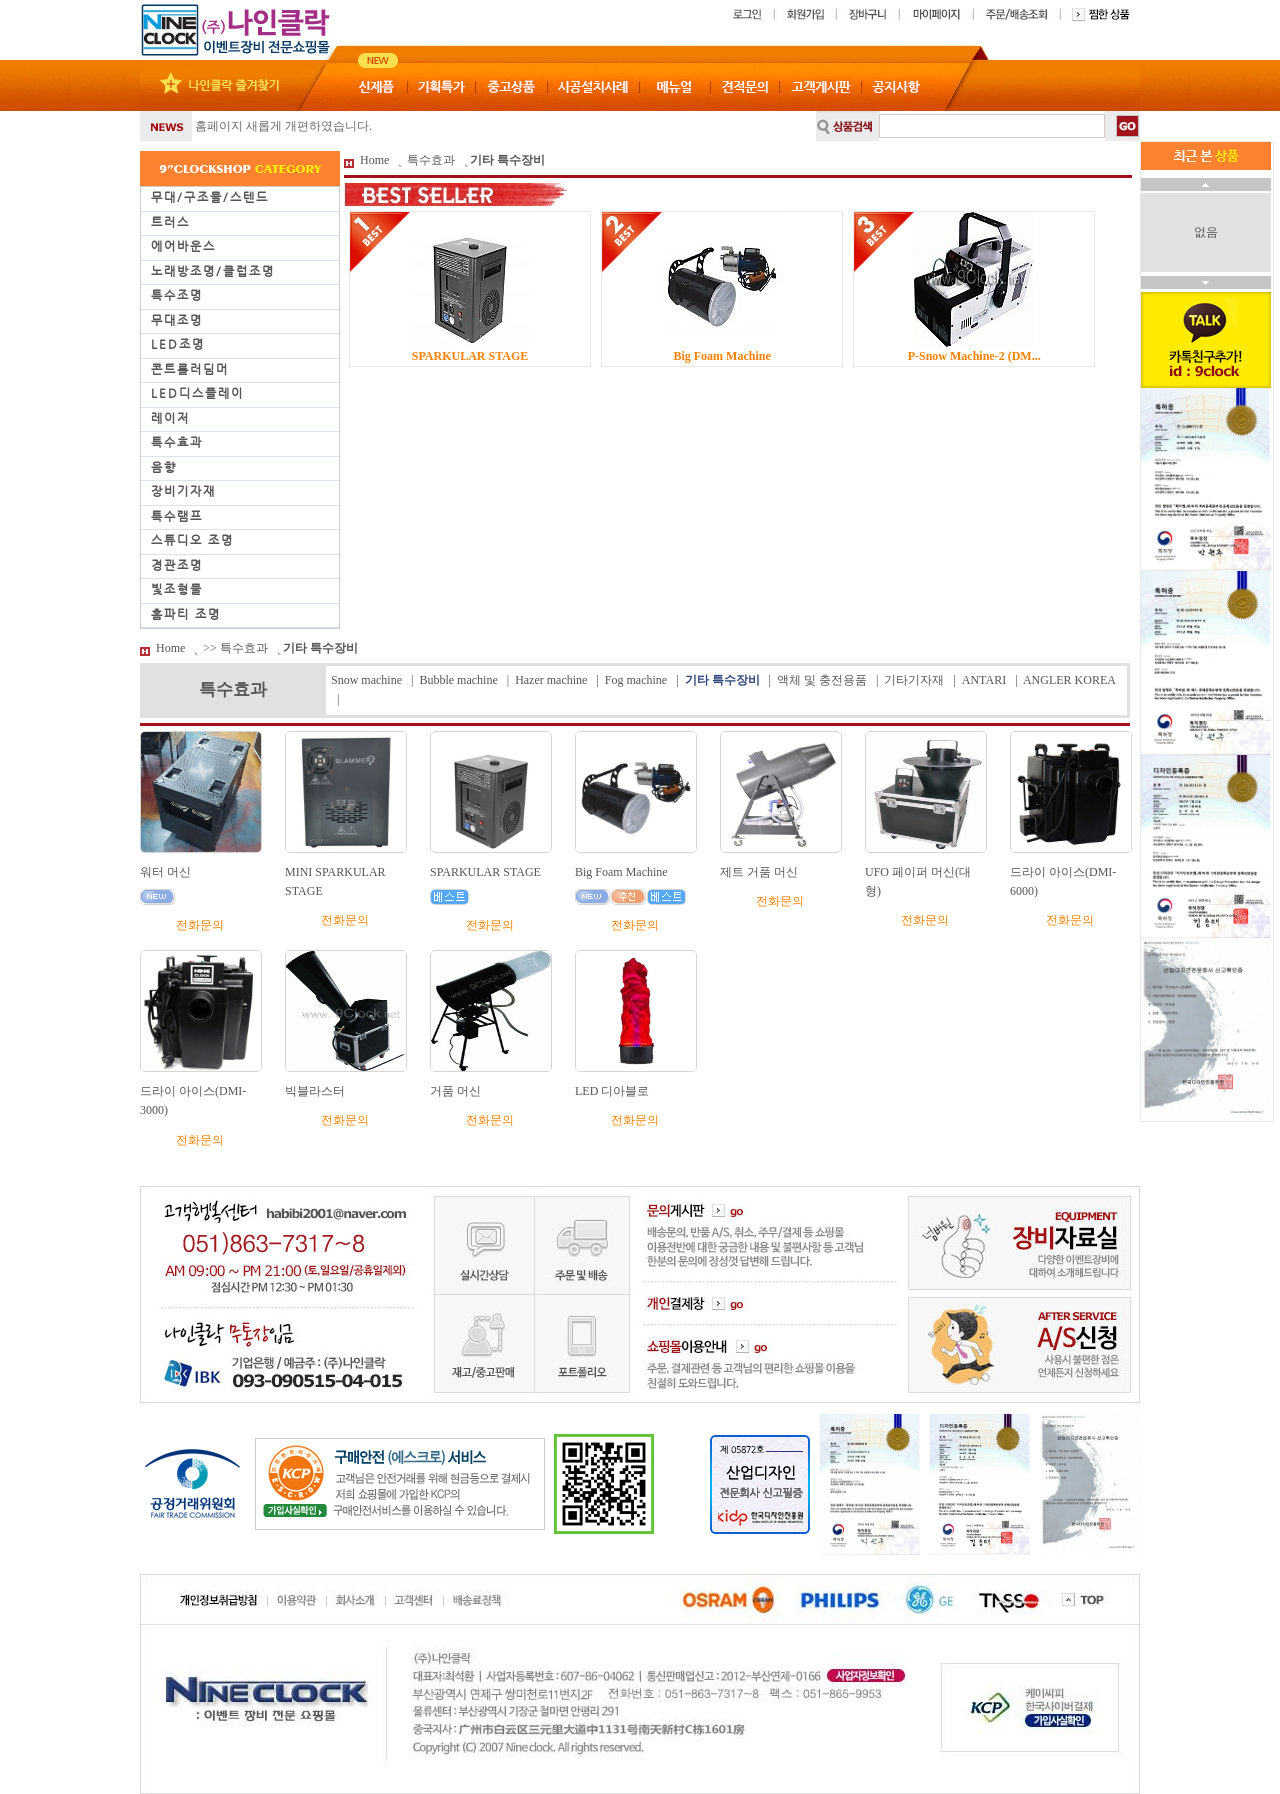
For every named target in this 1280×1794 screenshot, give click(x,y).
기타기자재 (914, 680)
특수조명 (177, 295)
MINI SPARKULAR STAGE (335, 881)
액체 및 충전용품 (822, 680)
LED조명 (178, 344)
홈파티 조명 (186, 614)
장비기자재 (183, 491)
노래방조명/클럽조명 (213, 271)
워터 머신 (165, 872)
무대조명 (177, 320)
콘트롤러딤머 (190, 369)
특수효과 (177, 442)
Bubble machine (458, 680)
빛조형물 (177, 589)
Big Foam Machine (621, 872)
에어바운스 (183, 246)
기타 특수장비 (507, 160)
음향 (164, 467)
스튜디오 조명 (192, 540)
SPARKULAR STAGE (485, 872)
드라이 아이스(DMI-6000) (1063, 881)
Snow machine (366, 680)
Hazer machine (551, 680)
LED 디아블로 (612, 1091)
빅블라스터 (315, 1091)
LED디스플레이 (197, 393)
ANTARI (984, 680)
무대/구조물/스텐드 (210, 197)
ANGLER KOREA (1069, 680)
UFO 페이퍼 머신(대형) (918, 881)
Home (374, 160)
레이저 (170, 418)
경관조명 (177, 565)
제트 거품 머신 (759, 872)
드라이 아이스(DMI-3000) (193, 1100)
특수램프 (177, 516)
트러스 (170, 222)
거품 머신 (455, 1091)
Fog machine (636, 680)
